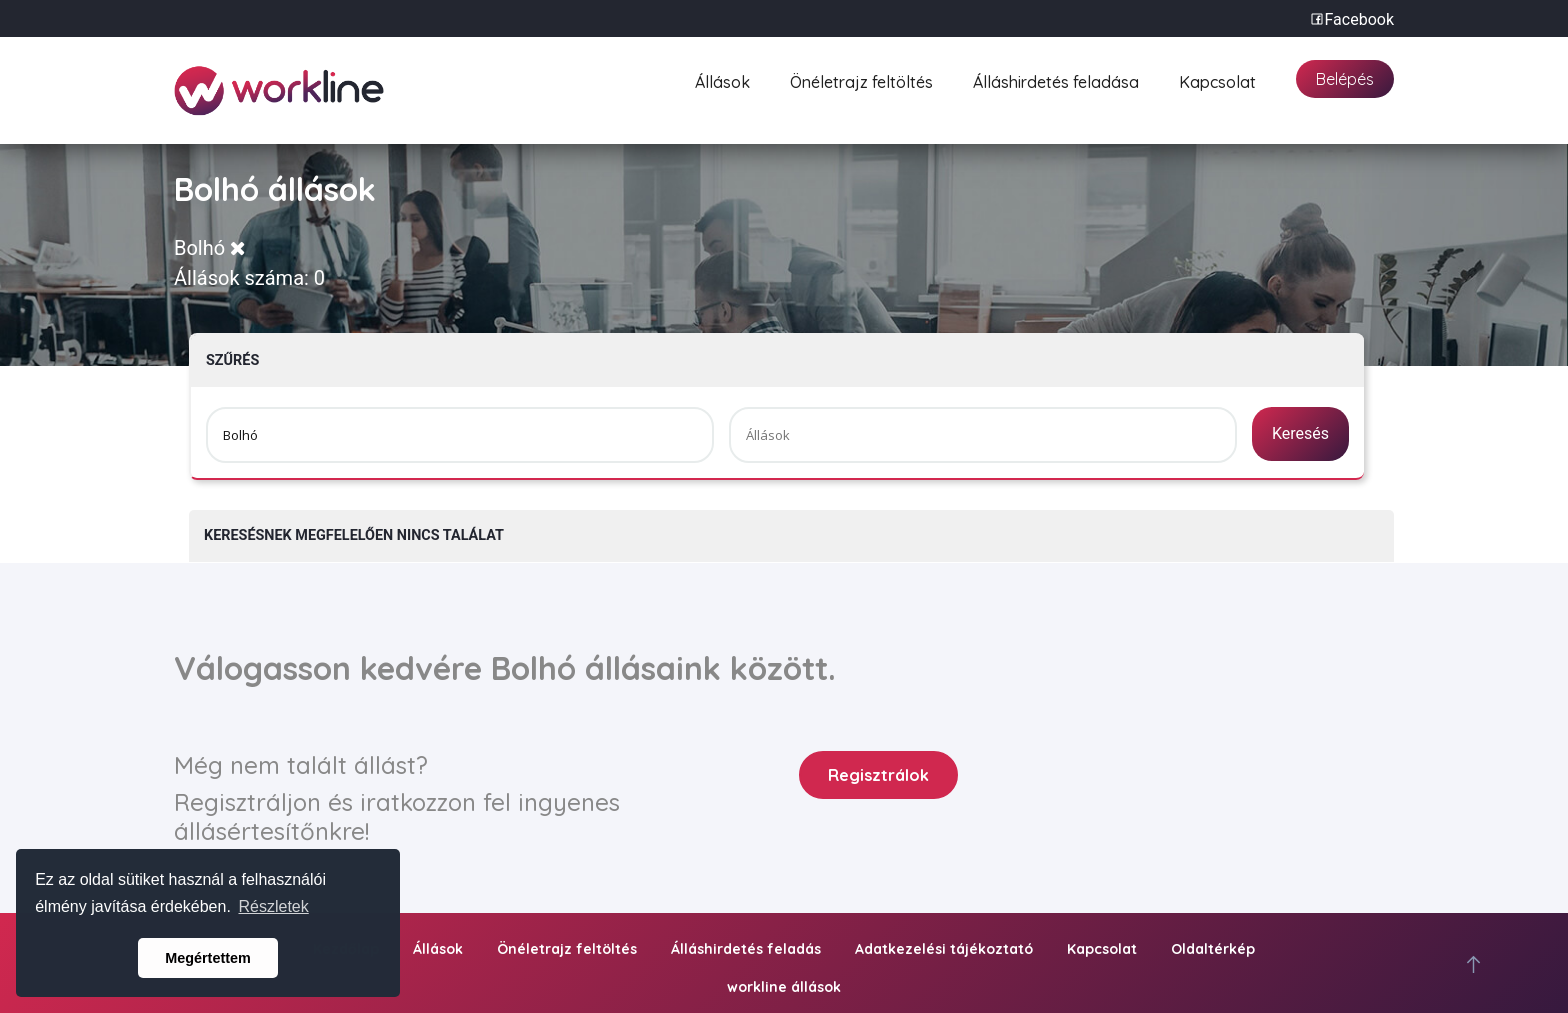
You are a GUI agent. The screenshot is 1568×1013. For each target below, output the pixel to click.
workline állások (784, 987)
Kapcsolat (1217, 79)
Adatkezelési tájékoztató (944, 949)
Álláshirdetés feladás (746, 949)
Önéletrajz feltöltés (861, 79)
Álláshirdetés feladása (1056, 79)
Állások (722, 79)
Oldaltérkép (1213, 949)
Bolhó (210, 248)
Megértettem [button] (208, 958)
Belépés (1345, 79)
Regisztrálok (878, 775)
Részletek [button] (274, 906)
